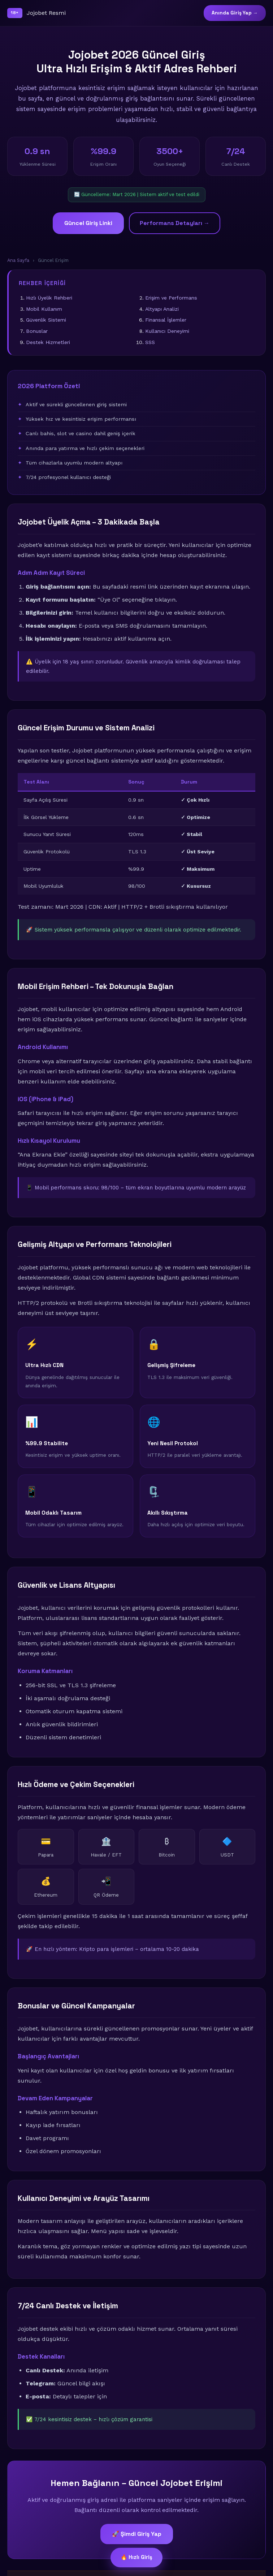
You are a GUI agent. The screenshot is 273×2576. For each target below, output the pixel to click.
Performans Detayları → (174, 223)
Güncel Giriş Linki (88, 223)
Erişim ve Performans (171, 298)
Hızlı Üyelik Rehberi (49, 298)
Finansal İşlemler (165, 320)
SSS (150, 342)
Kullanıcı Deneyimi (167, 331)
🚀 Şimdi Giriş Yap (136, 2534)
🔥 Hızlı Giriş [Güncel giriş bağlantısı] (136, 2557)
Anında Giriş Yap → (235, 13)
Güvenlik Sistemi (46, 320)
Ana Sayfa (18, 260)
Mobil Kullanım (44, 309)
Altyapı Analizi (162, 309)
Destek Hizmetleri (48, 342)
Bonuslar (37, 331)
